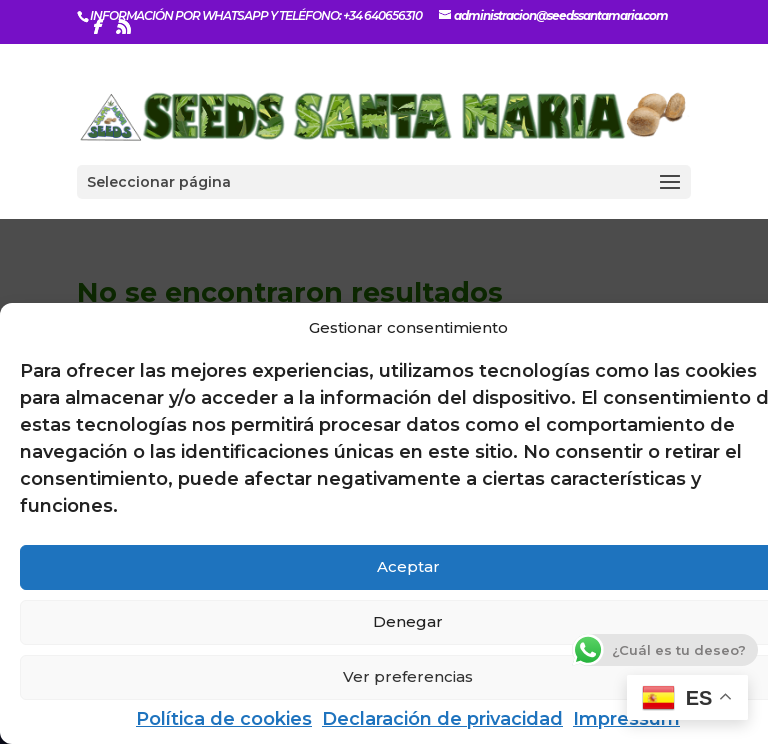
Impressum (626, 719)
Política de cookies (224, 719)
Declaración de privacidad (442, 719)
